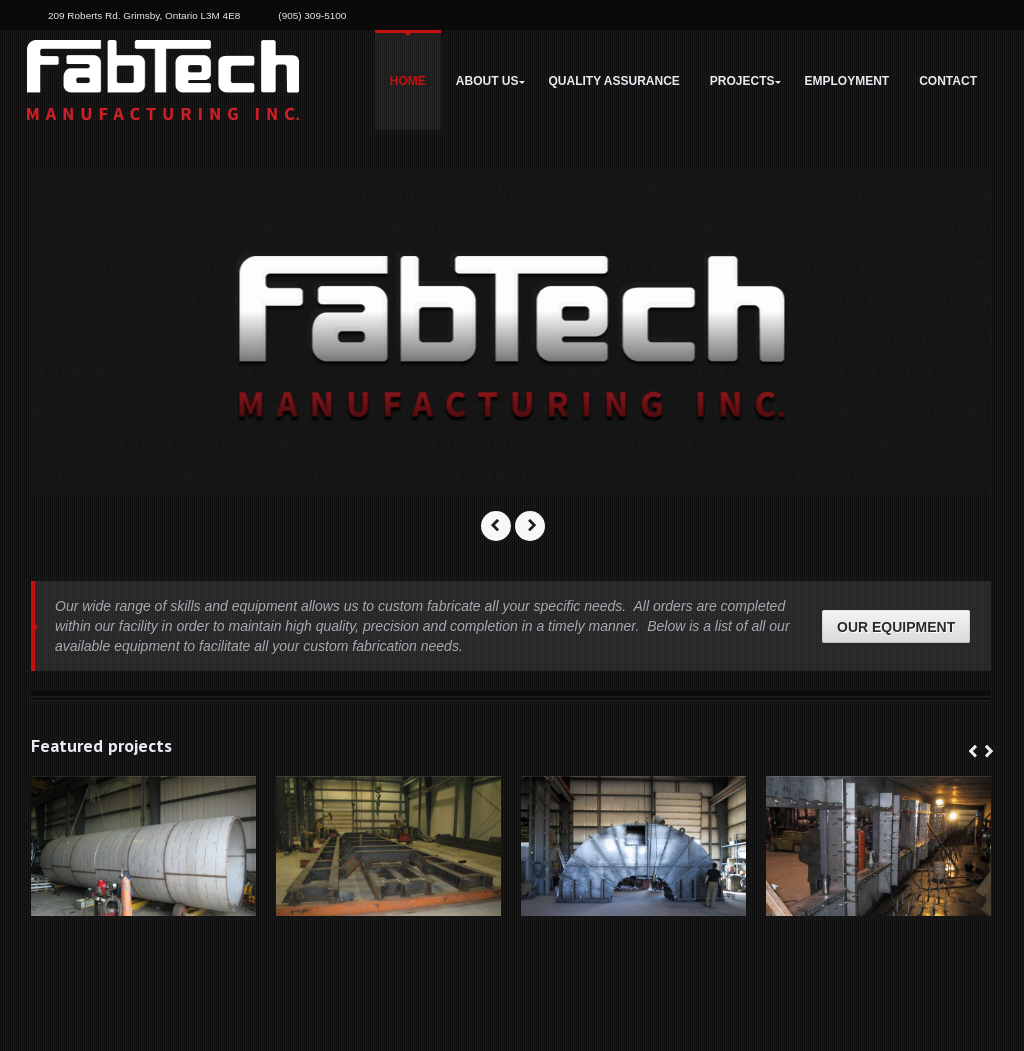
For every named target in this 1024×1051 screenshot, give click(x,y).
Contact (948, 81)
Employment (847, 81)
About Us (487, 81)
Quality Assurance (614, 81)
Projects (742, 81)
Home (408, 81)
